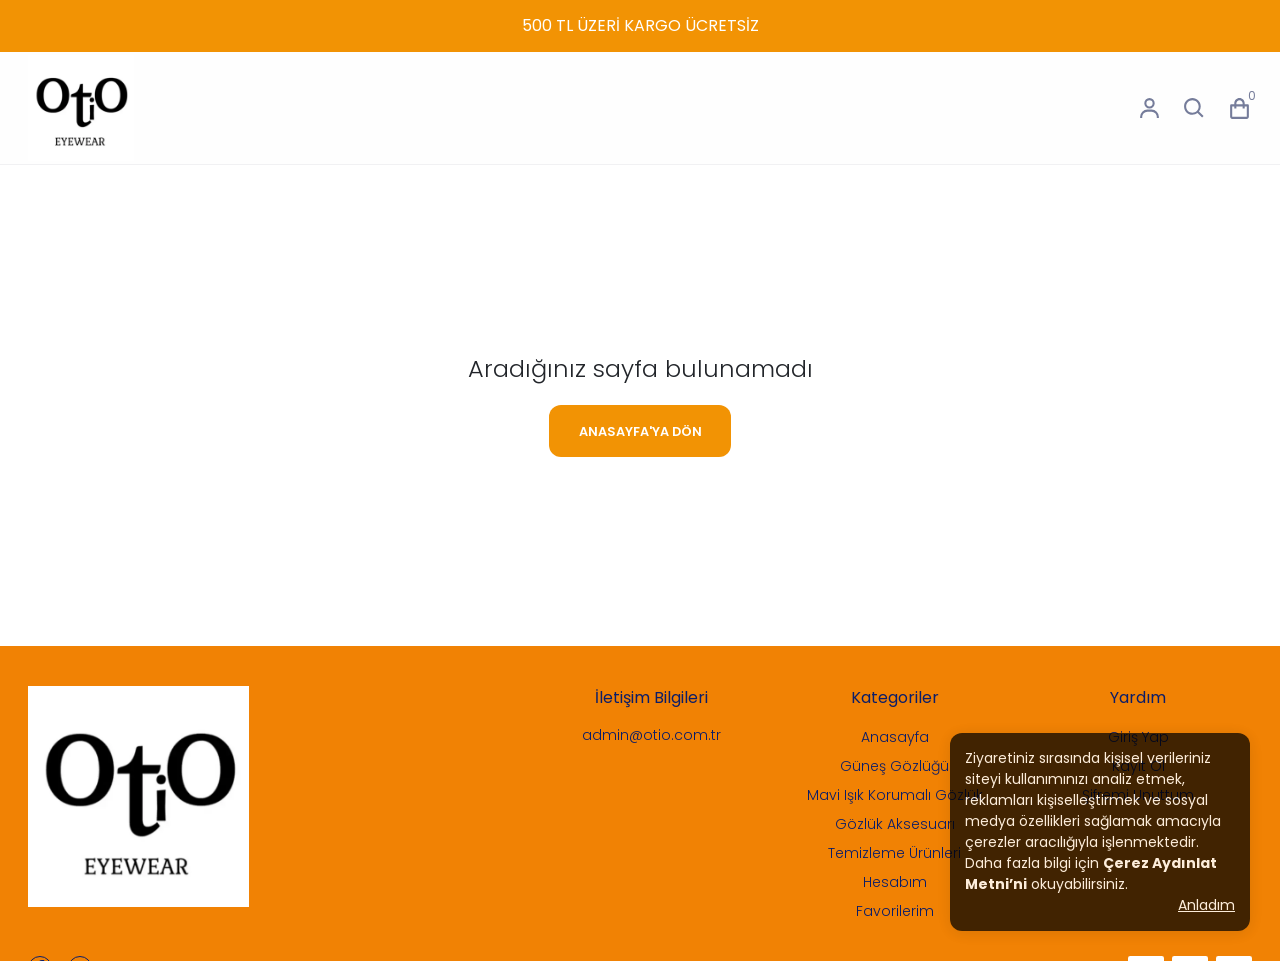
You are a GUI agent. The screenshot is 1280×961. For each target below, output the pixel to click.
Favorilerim (895, 911)
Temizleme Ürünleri (894, 853)
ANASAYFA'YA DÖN (640, 431)
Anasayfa (895, 737)
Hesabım (895, 882)
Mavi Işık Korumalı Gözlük (895, 795)
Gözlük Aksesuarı (895, 824)
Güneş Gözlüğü (894, 766)
